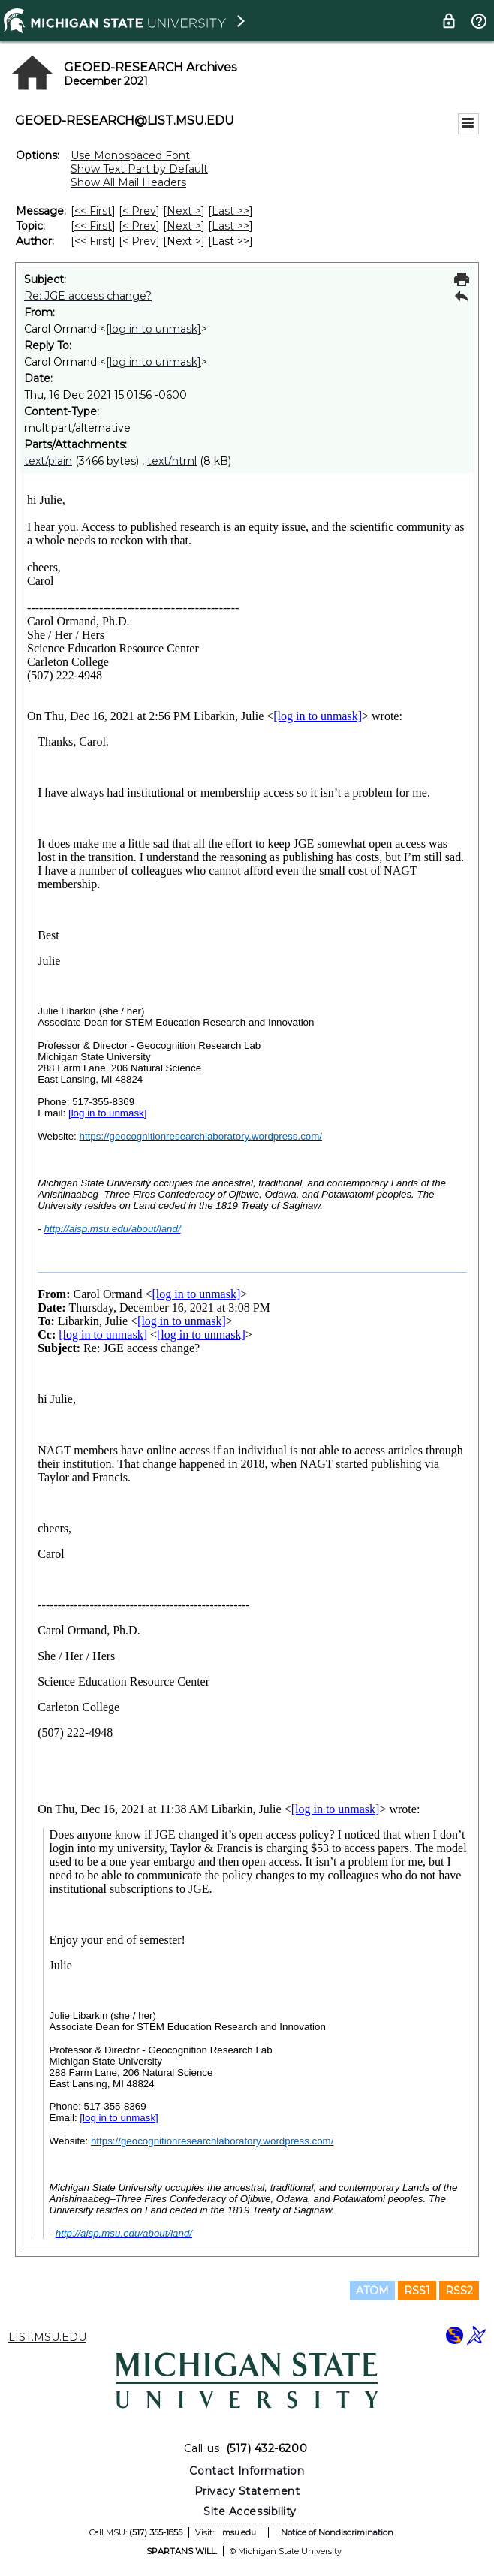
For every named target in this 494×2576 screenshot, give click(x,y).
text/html (172, 461)
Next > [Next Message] (184, 211)
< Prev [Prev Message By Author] (139, 241)
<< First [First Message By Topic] (93, 226)
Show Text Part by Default (139, 169)
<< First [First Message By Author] (93, 241)
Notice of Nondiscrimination (337, 2532)
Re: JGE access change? (88, 296)
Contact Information (246, 2471)
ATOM (372, 2290)
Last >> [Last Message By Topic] (230, 226)
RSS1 (417, 2290)
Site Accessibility (250, 2511)
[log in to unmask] (153, 329)
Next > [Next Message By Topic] (184, 226)
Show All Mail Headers (128, 182)
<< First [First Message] (93, 211)
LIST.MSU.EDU (47, 2337)
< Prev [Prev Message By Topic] (139, 226)
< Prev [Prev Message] (139, 211)
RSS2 (459, 2290)
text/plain (48, 461)
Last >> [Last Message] (230, 211)
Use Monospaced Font (130, 155)
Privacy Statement (247, 2491)
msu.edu (239, 2532)
